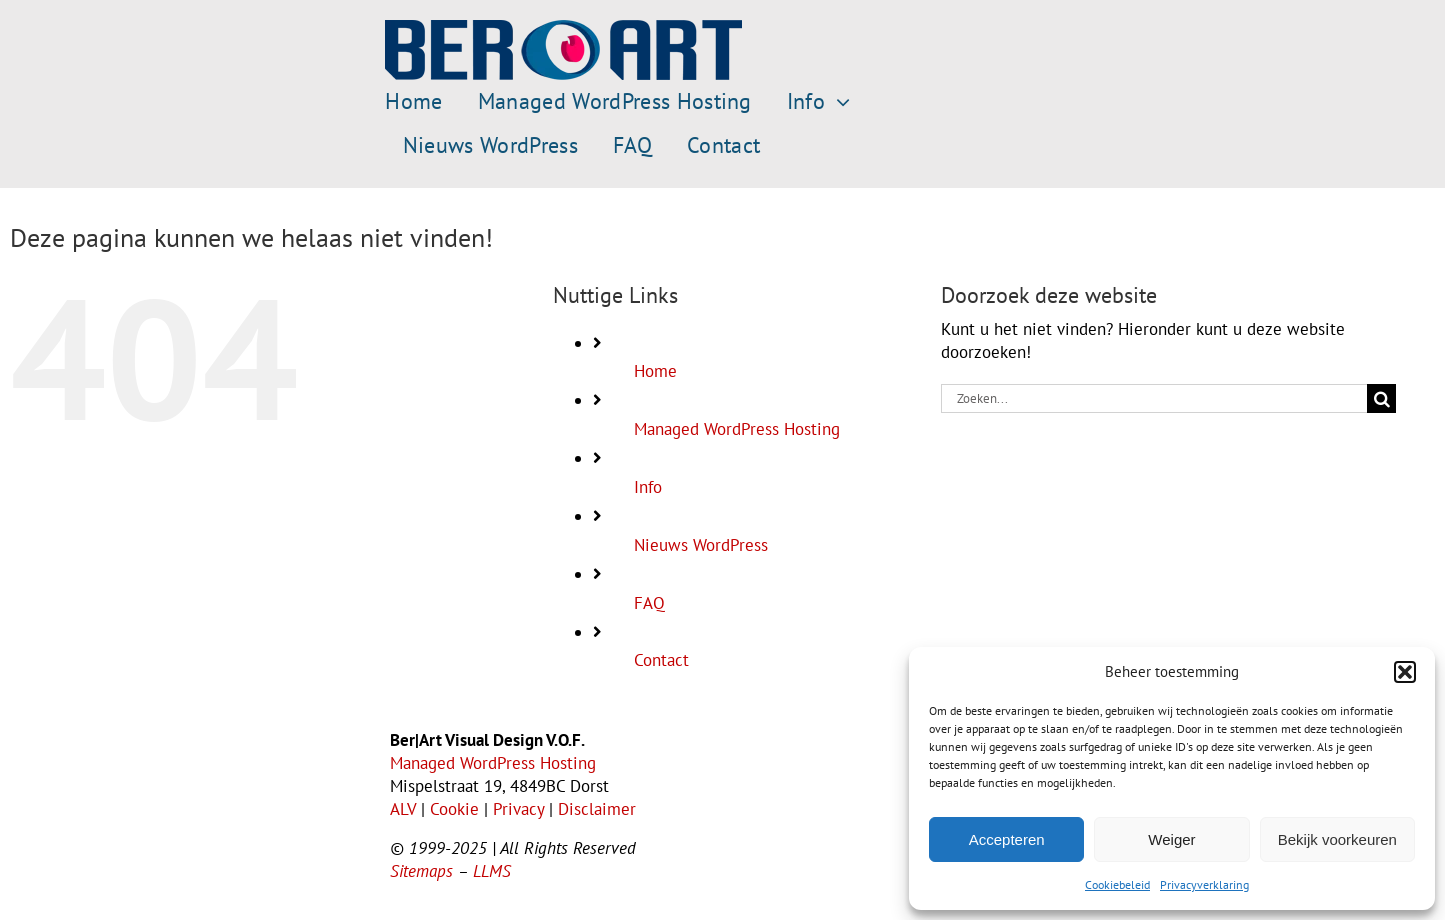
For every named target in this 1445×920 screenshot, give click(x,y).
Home (655, 371)
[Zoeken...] (1154, 398)
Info (648, 487)
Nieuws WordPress (701, 545)
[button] (1405, 672)
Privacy (518, 809)
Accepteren (1007, 839)
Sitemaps (421, 871)
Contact (661, 660)
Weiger (1171, 839)
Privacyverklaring (1204, 884)
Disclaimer (597, 809)
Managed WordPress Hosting (737, 429)
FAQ (649, 603)
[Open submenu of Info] (837, 102)
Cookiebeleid (1117, 884)
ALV (403, 809)
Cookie (454, 809)
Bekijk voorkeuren (1337, 839)
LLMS (492, 871)
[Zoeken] (1381, 398)
